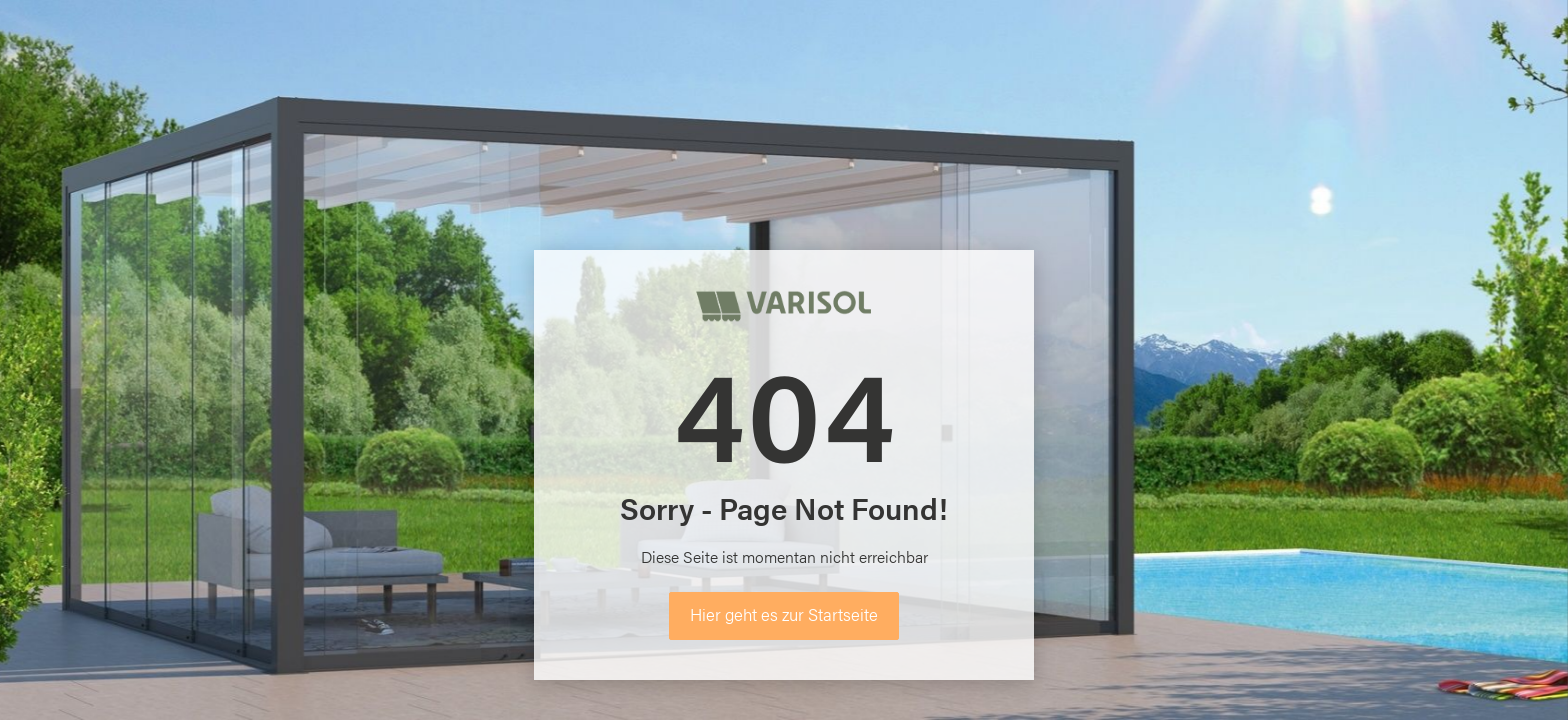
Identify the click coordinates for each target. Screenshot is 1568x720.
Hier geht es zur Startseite (784, 614)
